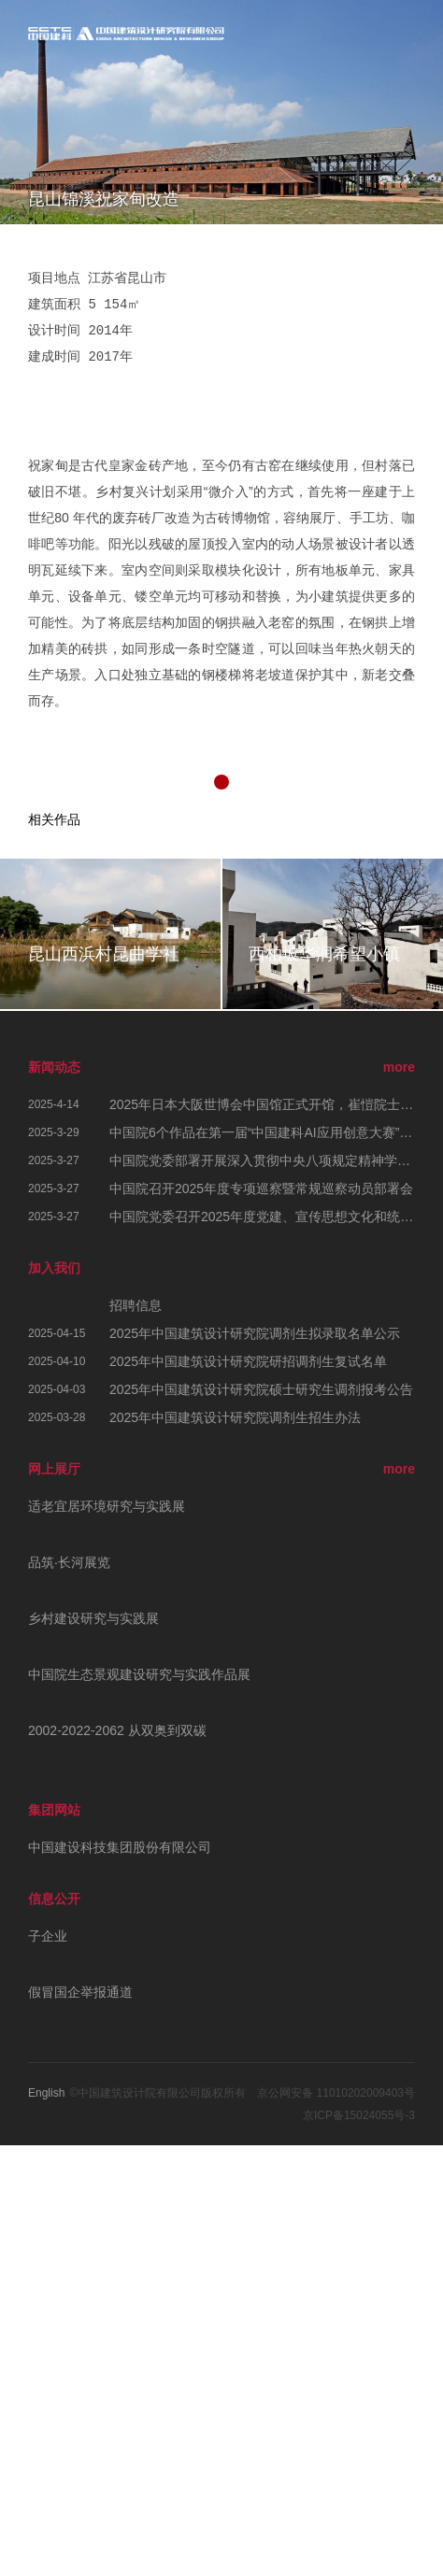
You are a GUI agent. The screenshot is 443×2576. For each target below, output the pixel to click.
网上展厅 (54, 1468)
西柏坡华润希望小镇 (324, 954)
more (399, 1067)
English (46, 2092)
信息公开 (54, 1898)
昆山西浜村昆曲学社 (103, 954)
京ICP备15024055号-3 (359, 2115)
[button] (221, 782)
